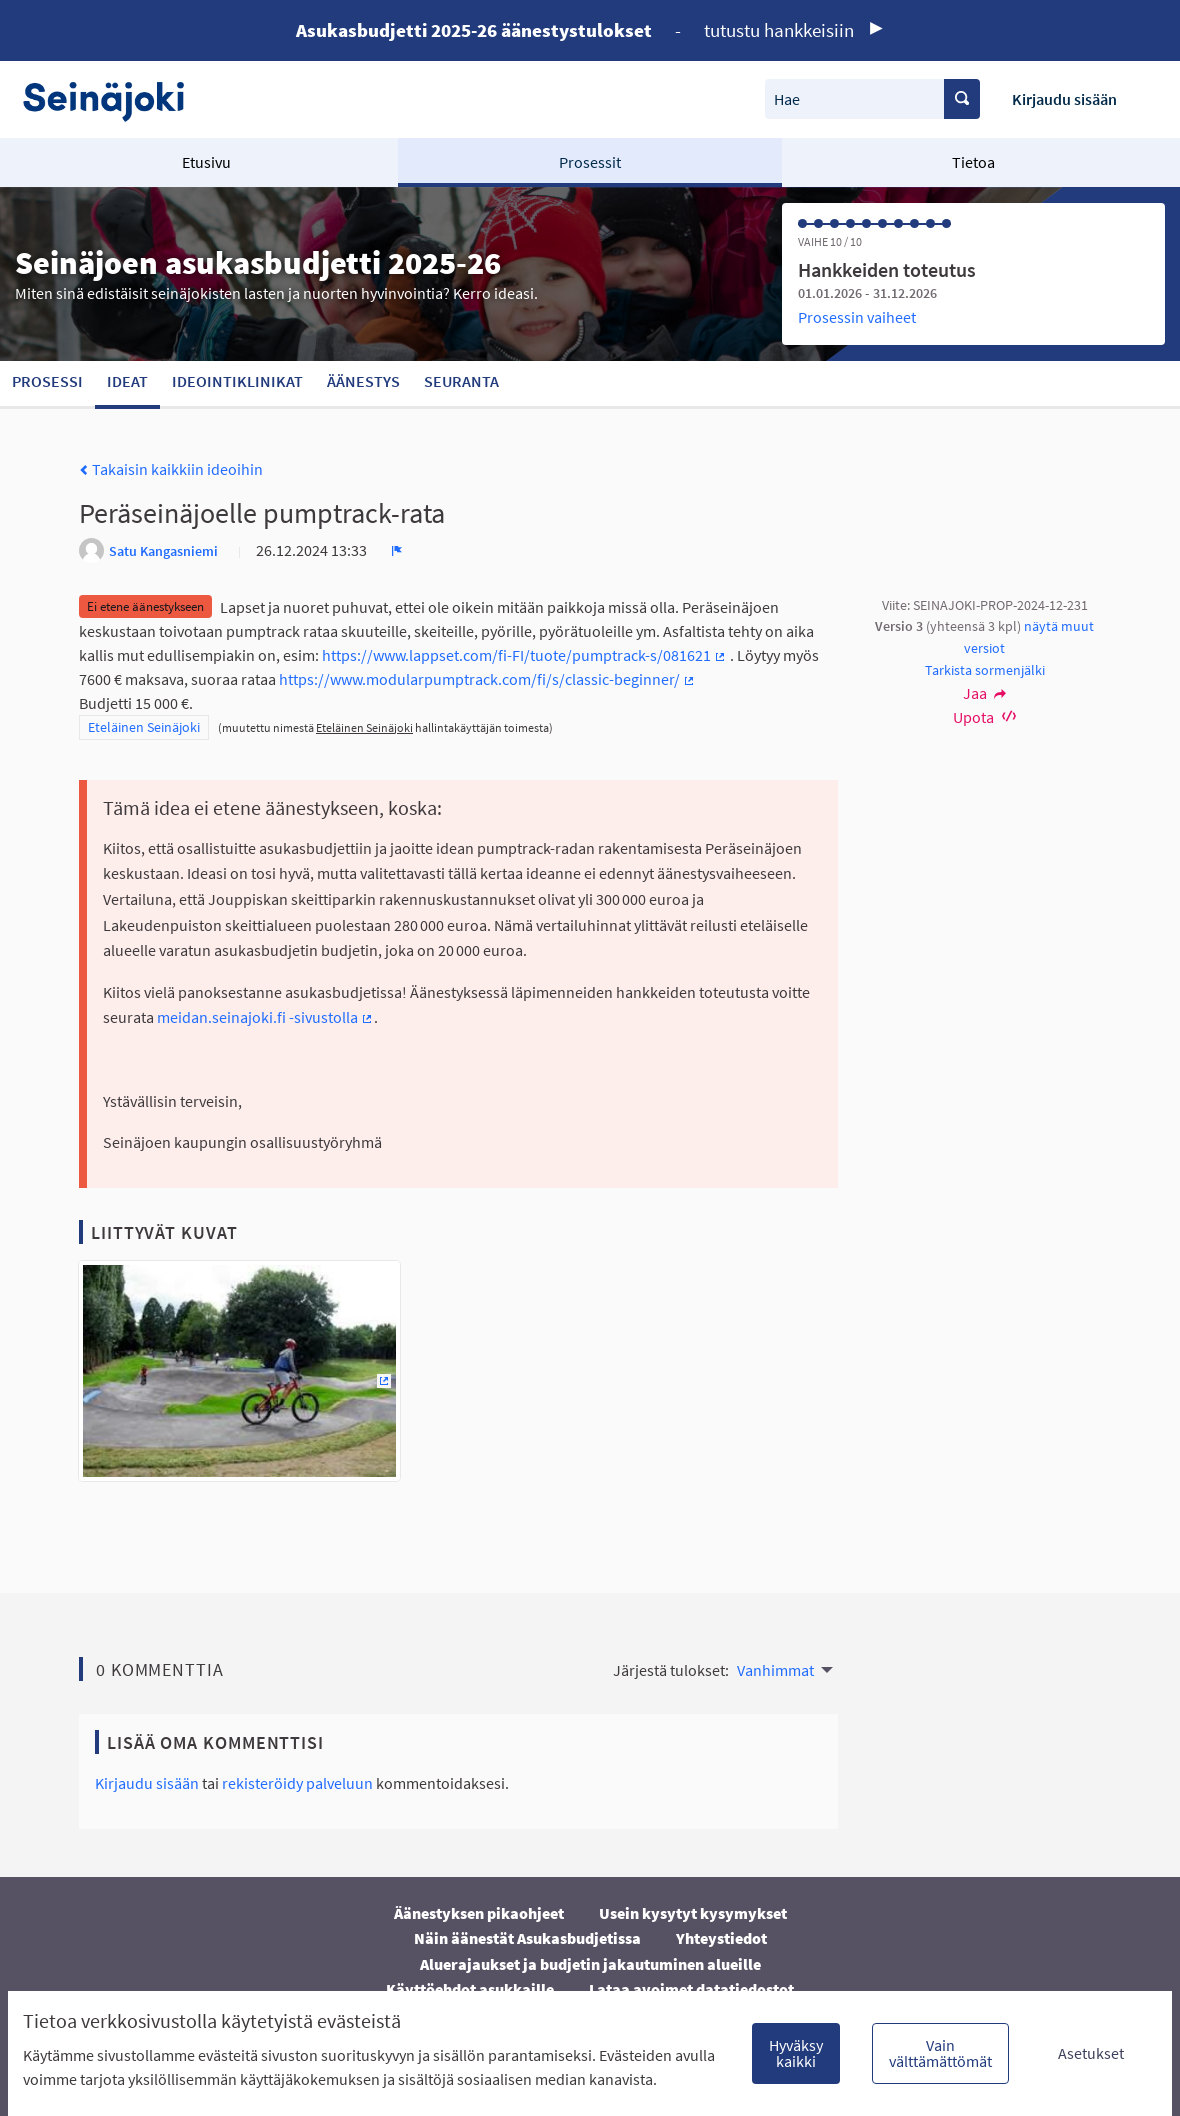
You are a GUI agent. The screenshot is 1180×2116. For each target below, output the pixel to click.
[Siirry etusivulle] (113, 99)
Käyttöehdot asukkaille (470, 1989)
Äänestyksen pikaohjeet (479, 1913)
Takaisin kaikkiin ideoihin (171, 469)
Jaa (985, 693)
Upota (984, 717)
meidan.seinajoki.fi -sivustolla (265, 1017)
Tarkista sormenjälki (985, 670)
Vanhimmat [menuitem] (775, 1670)
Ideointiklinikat (237, 381)
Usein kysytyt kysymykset (693, 1913)
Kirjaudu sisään (1064, 99)
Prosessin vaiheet (857, 317)
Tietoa (973, 162)
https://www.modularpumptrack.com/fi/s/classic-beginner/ (487, 679)
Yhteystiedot (721, 1938)
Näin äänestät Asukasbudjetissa (527, 1938)
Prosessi (47, 381)
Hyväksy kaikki (796, 2053)
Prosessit (590, 162)
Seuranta (461, 381)
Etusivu (206, 162)
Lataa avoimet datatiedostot (691, 1989)
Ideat (127, 381)
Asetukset (1091, 2053)
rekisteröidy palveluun (297, 1783)
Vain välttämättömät (940, 2053)
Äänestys (363, 381)
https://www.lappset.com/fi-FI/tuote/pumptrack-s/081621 (524, 655)
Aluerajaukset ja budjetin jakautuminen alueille (590, 1964)
